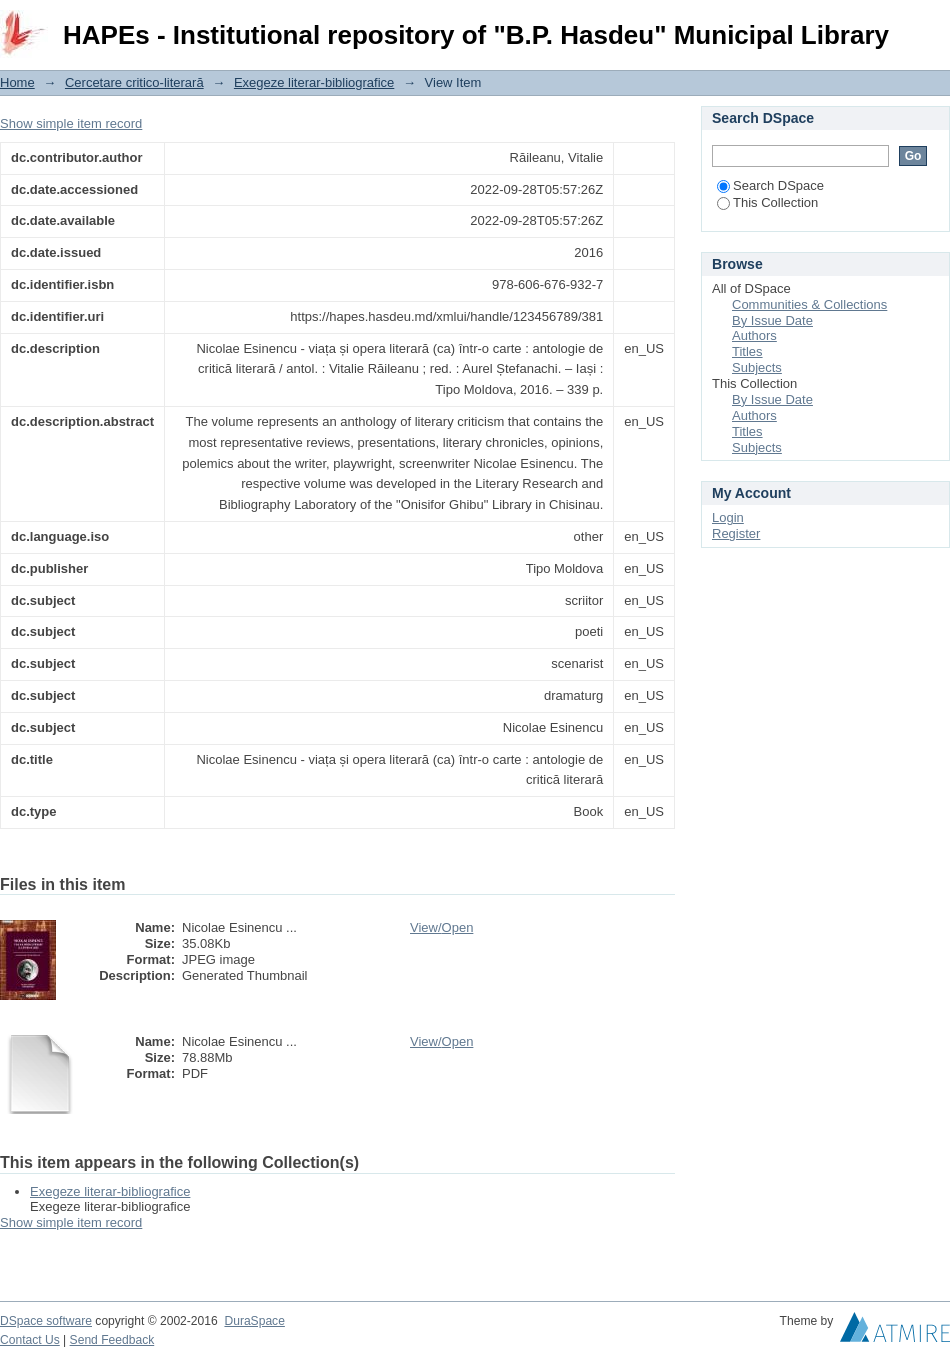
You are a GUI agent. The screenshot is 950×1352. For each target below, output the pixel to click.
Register (736, 533)
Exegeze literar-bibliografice (314, 82)
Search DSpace (770, 185)
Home (17, 82)
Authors (754, 335)
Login (934, 24)
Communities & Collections (809, 304)
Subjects (757, 367)
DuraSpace (254, 1321)
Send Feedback (112, 1340)
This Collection (767, 202)
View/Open (441, 927)
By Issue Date (772, 320)
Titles (747, 351)
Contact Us (30, 1340)
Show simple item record (71, 123)
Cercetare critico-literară (134, 82)
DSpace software (46, 1321)
